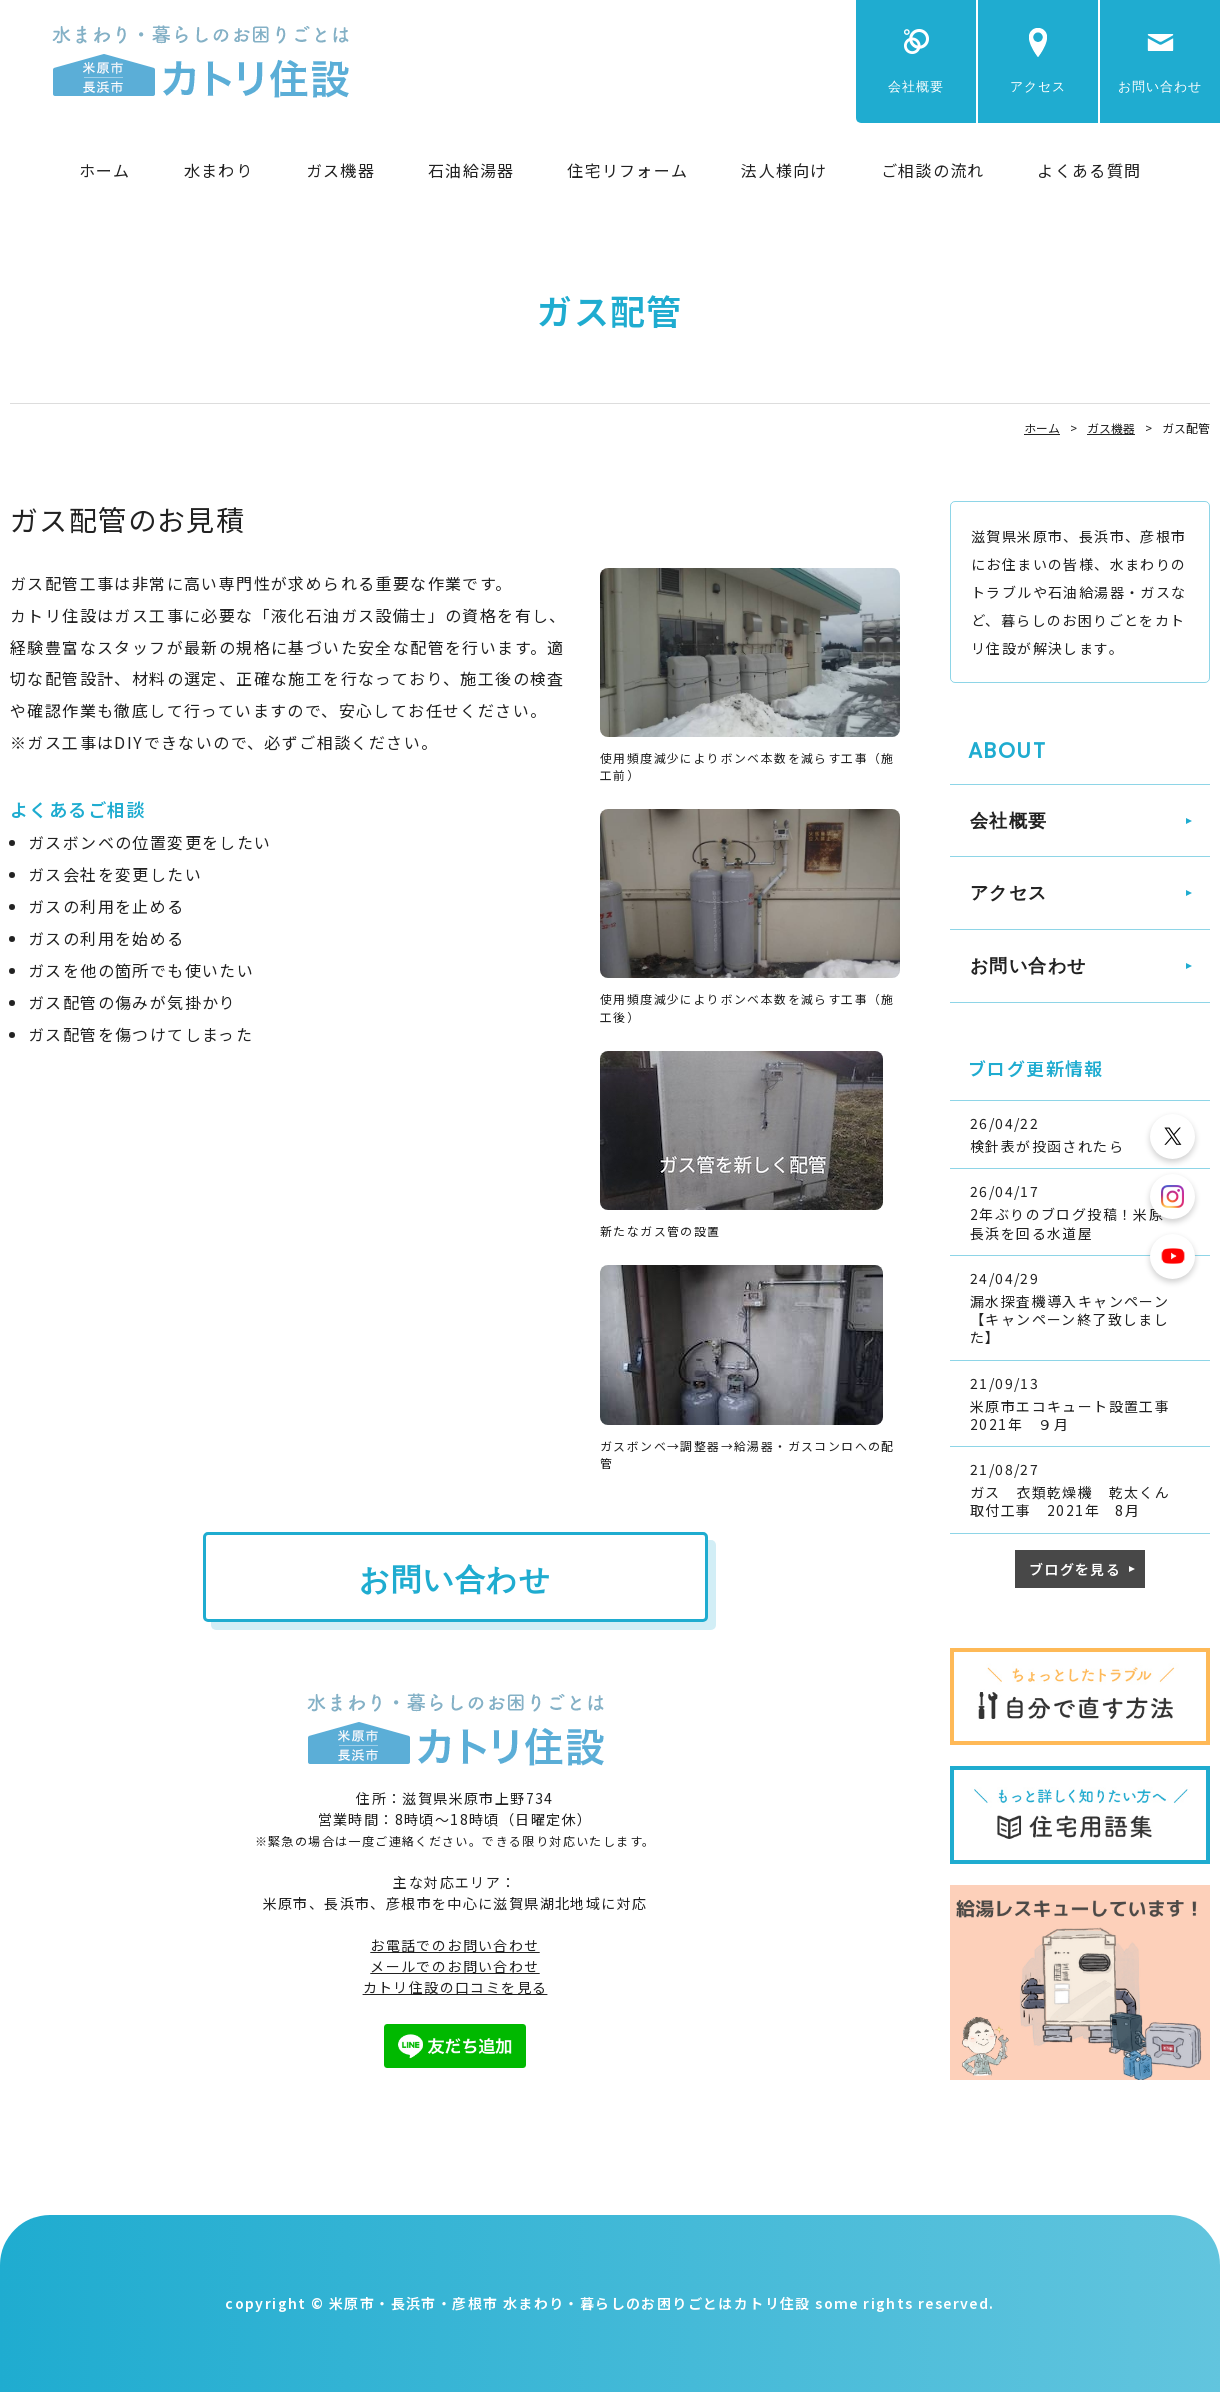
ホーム (105, 170)
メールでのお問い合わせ (454, 1966)
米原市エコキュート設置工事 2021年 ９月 (1085, 1415)
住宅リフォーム (627, 170)
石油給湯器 (471, 170)
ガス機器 (340, 170)
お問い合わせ (1160, 86)
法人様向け (784, 170)
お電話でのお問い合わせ (454, 1945)
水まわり (218, 170)
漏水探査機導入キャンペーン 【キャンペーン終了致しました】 (1077, 1319)
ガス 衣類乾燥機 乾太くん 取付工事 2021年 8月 (1078, 1501)
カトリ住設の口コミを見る (455, 1987)
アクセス (1038, 86)
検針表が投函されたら (1047, 1146)
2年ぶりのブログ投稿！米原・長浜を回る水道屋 (1075, 1223)
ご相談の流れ (933, 170)
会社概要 (916, 86)
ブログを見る (1075, 1569)
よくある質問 (1089, 170)
